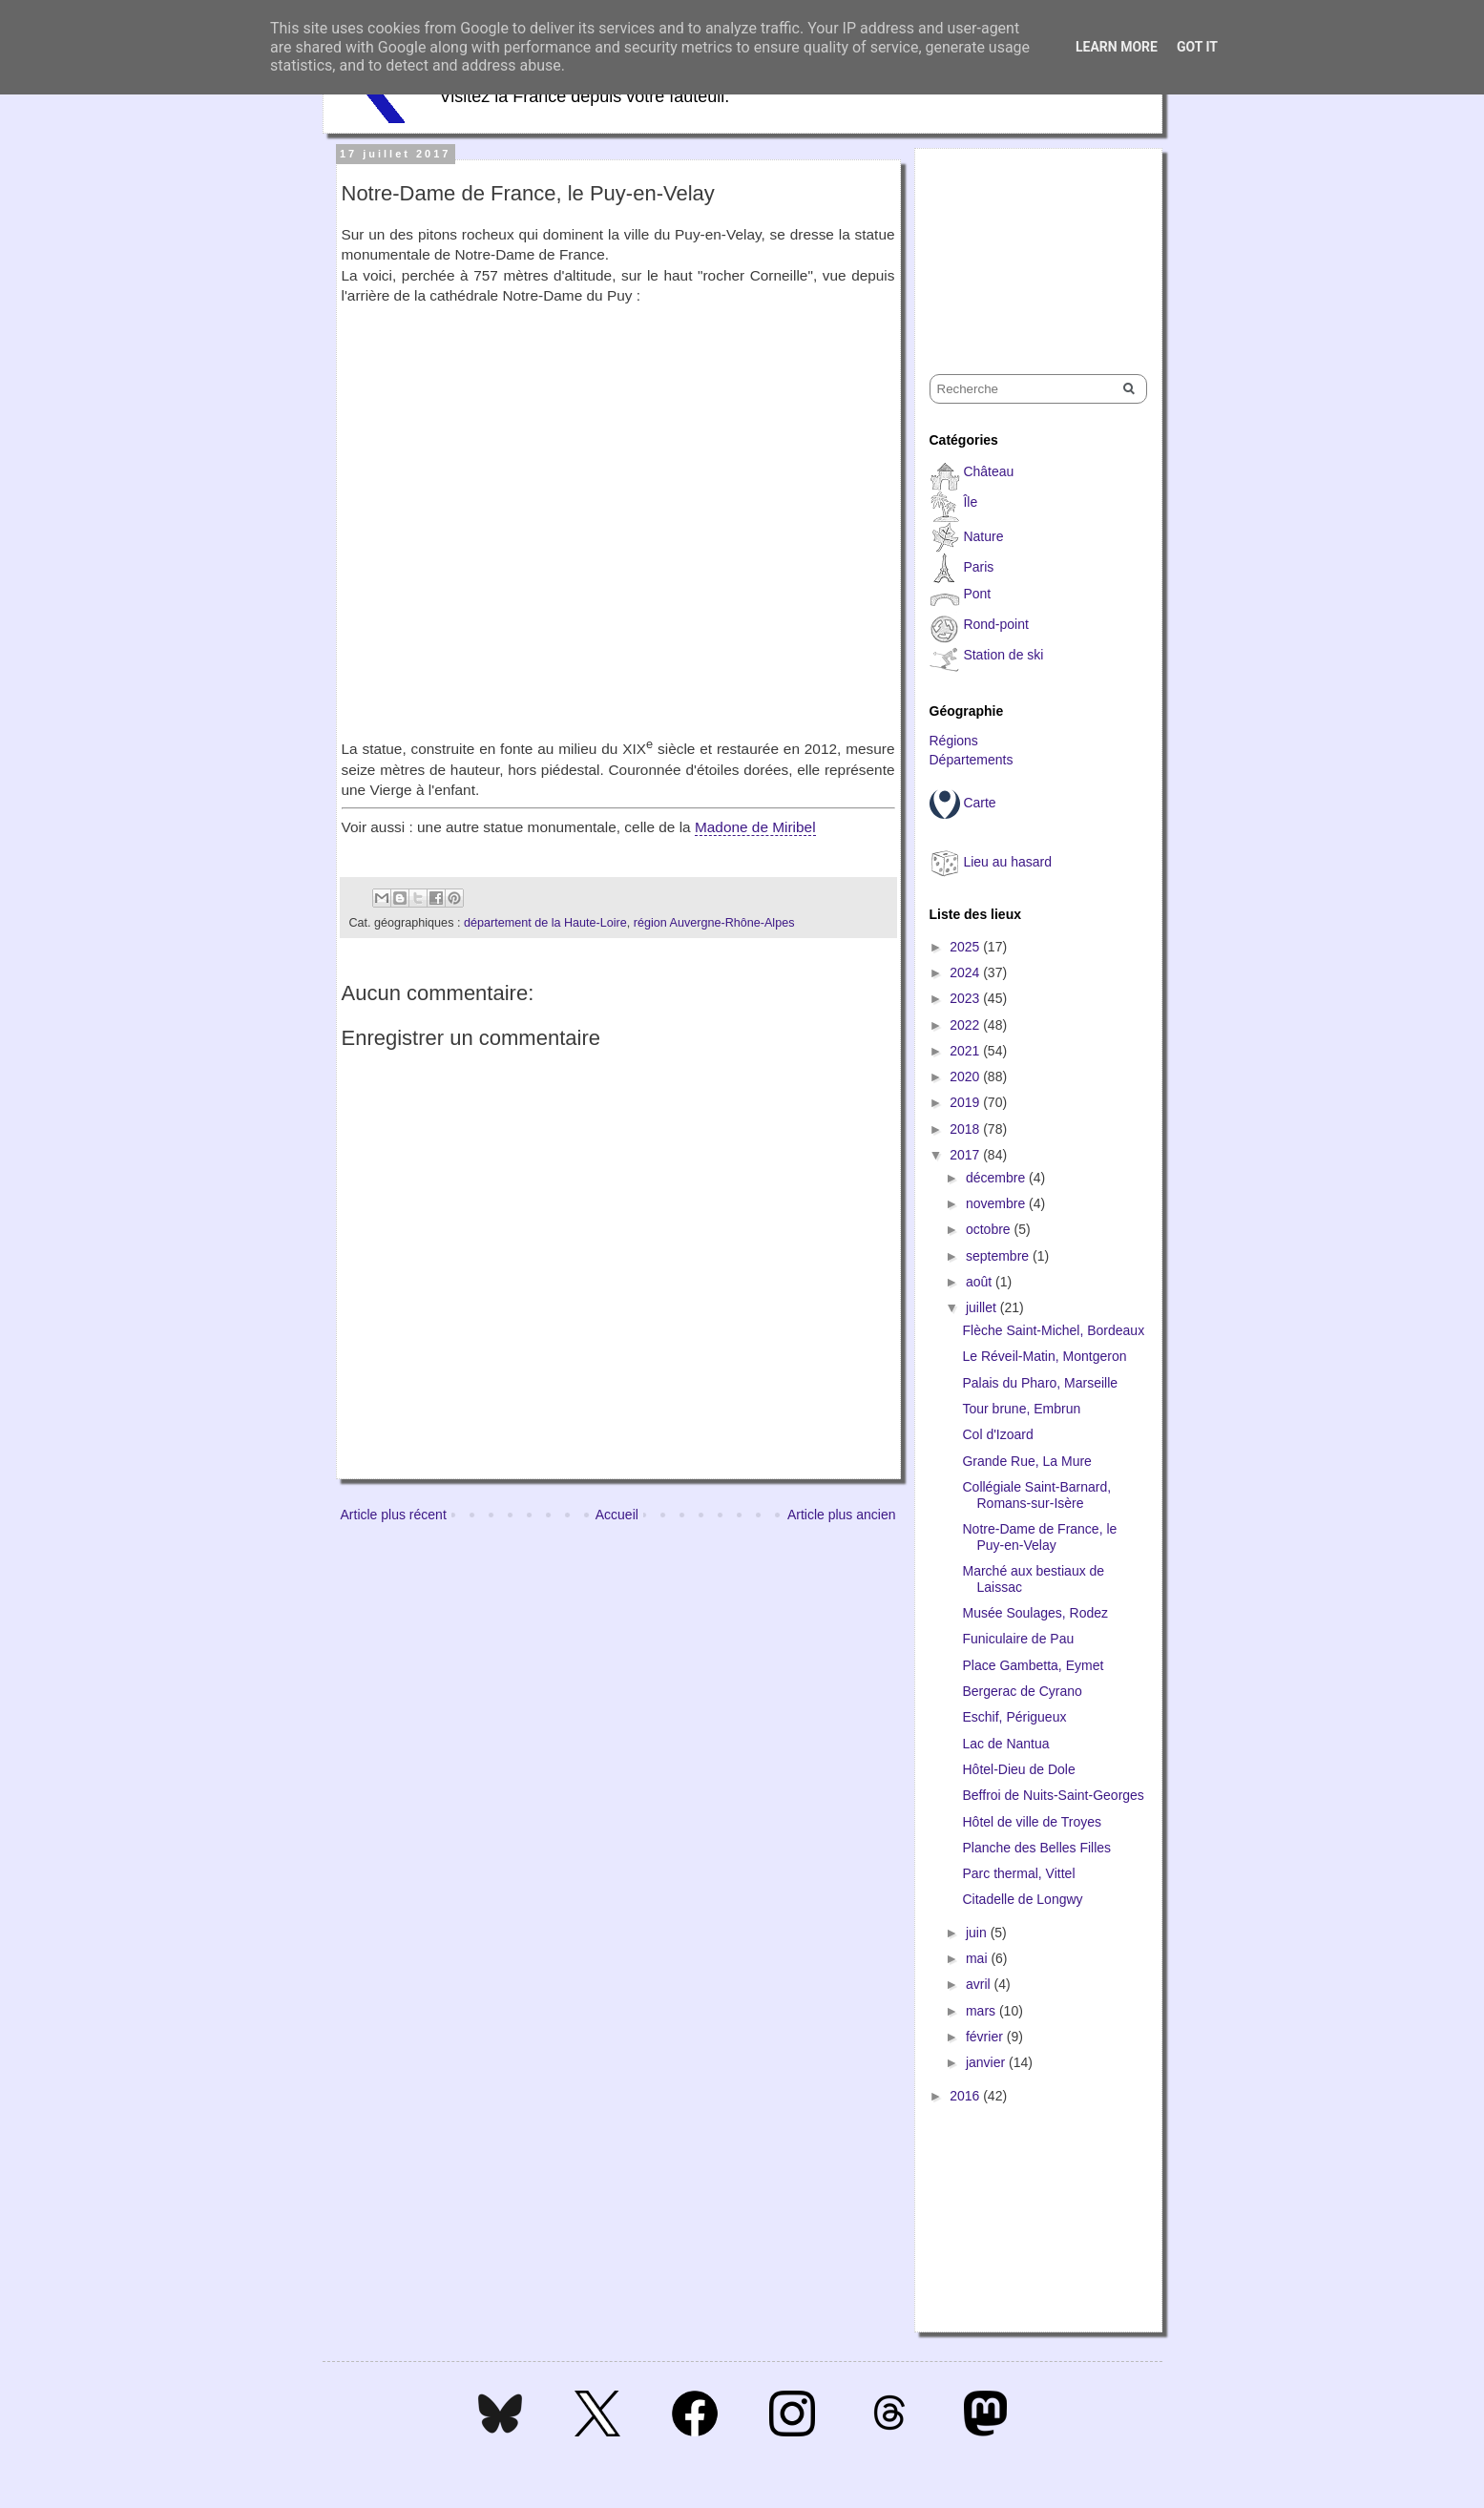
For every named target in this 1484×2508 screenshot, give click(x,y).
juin (978, 1932)
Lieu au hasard (1007, 861)
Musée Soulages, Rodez (1035, 1612)
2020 (966, 1076)
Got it (1197, 46)
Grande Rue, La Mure (1026, 1461)
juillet (983, 1307)
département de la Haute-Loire (545, 923)
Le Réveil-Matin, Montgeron (1044, 1356)
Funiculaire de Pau (1018, 1638)
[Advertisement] (1025, 244)
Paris (978, 567)
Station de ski (1003, 654)
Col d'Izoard (997, 1434)
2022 (966, 1025)
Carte (979, 802)
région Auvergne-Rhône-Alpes (714, 923)
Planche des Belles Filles (1036, 1847)
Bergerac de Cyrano (1021, 1691)
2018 (966, 1129)
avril (980, 1984)
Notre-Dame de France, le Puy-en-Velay (1039, 1537)
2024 (966, 972)
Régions (954, 740)
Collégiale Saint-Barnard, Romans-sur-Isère (1036, 1495)
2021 (966, 1050)
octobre (990, 1229)
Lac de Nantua (1005, 1743)
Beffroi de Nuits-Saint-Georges (1052, 1795)
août (980, 1281)
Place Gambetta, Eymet (1032, 1665)
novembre (997, 1203)
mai (978, 1958)
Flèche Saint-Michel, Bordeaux (1053, 1330)
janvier (987, 2062)
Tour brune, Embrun (1021, 1408)
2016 (966, 2095)
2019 (966, 1102)
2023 (966, 998)
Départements (972, 759)
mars (982, 2010)
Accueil (617, 1514)
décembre (997, 1177)
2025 (966, 946)
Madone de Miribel (755, 827)
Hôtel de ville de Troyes (1031, 1821)
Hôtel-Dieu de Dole (1018, 1769)
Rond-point (996, 624)
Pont (977, 593)
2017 (966, 1154)
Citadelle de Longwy (1022, 1899)
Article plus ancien (841, 1514)
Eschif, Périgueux (1014, 1716)
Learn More (1117, 46)
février (986, 2036)
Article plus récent (394, 1514)
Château (988, 471)
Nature (983, 536)
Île (970, 502)
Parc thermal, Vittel (1018, 1873)
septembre (999, 1256)
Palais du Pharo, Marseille (1040, 1382)
